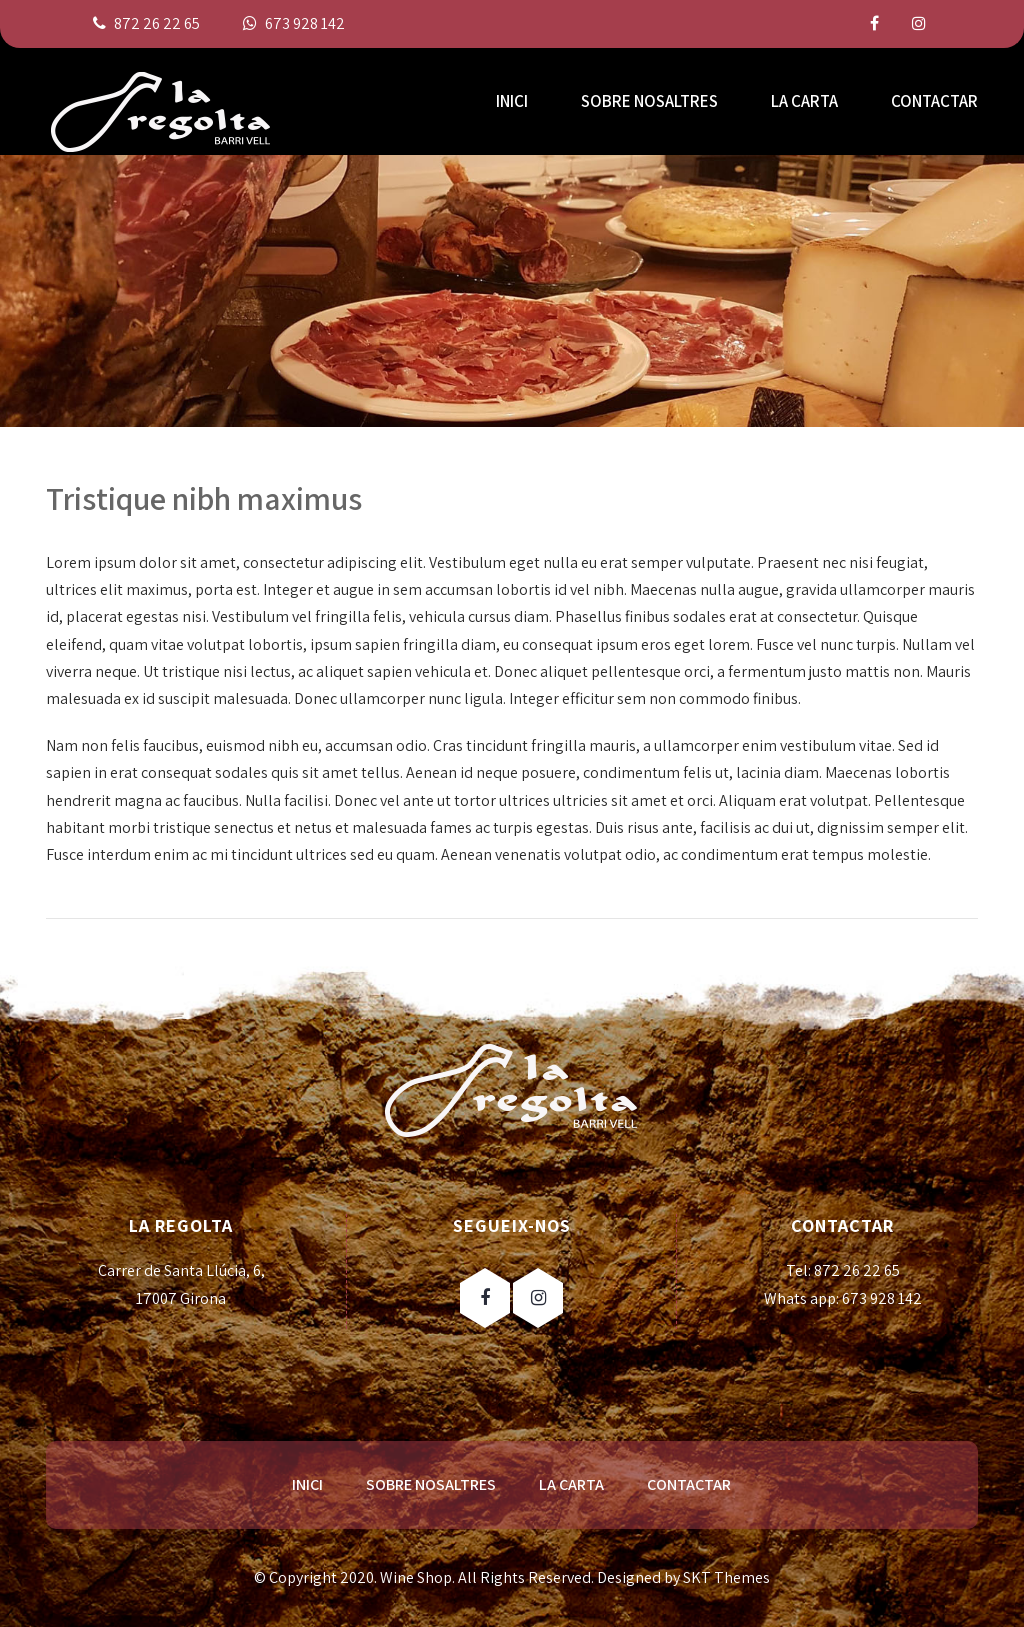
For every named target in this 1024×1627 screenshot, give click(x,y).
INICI (512, 101)
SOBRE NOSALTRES (649, 101)
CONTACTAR (934, 101)
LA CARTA (804, 101)
